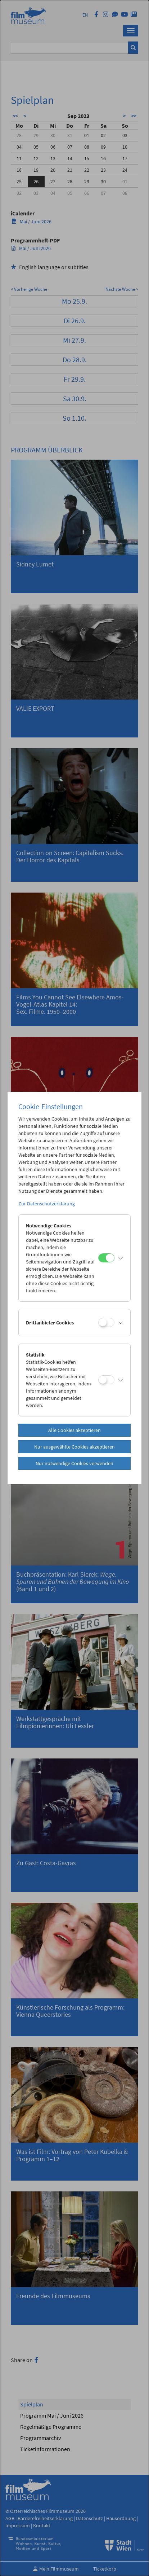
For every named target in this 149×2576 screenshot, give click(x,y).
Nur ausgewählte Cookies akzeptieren (74, 1446)
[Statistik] (106, 1379)
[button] (120, 1258)
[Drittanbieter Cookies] (106, 1322)
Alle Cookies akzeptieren (74, 1430)
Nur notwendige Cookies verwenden (74, 1463)
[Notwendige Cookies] (106, 1257)
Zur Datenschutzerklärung (46, 1203)
